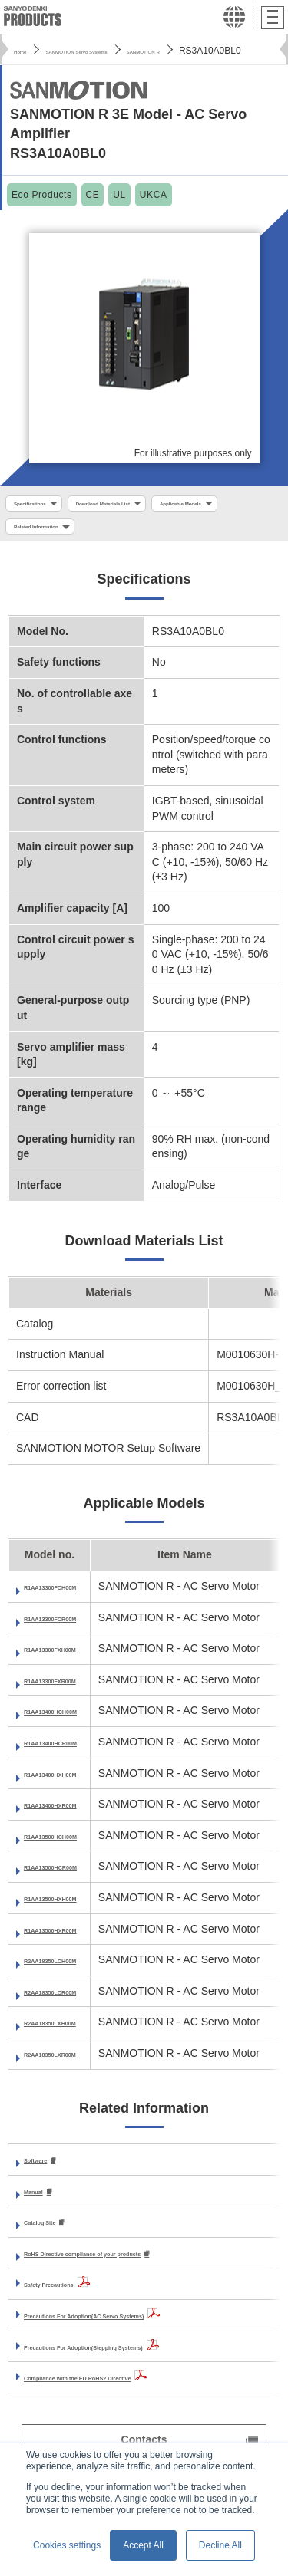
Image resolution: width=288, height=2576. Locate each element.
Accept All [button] (143, 2545)
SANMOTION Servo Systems (118, 50)
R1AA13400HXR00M (75, 1817)
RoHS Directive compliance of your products (138, 2268)
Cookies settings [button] (67, 2545)
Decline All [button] (220, 2545)
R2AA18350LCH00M (75, 1973)
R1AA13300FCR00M (75, 1630)
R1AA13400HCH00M (75, 1724)
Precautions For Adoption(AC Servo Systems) (141, 2331)
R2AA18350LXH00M (74, 2035)
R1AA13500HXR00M (75, 1942)
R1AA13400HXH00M (75, 1786)
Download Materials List (158, 505)
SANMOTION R (230, 50)
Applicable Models (54, 533)
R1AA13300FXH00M (74, 1662)
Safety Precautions (72, 2300)
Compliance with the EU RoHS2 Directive (128, 2393)
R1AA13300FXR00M (74, 1692)
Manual (42, 2205)
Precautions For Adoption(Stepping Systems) (140, 2362)
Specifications (45, 505)
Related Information (167, 533)
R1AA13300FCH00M (75, 1600)
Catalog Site (55, 2237)
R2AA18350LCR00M (75, 2004)
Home (26, 50)
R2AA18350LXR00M (74, 2066)
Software (46, 2173)
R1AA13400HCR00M (75, 1755)
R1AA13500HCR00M (75, 1880)
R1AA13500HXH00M (75, 1910)
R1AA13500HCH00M (75, 1848)
